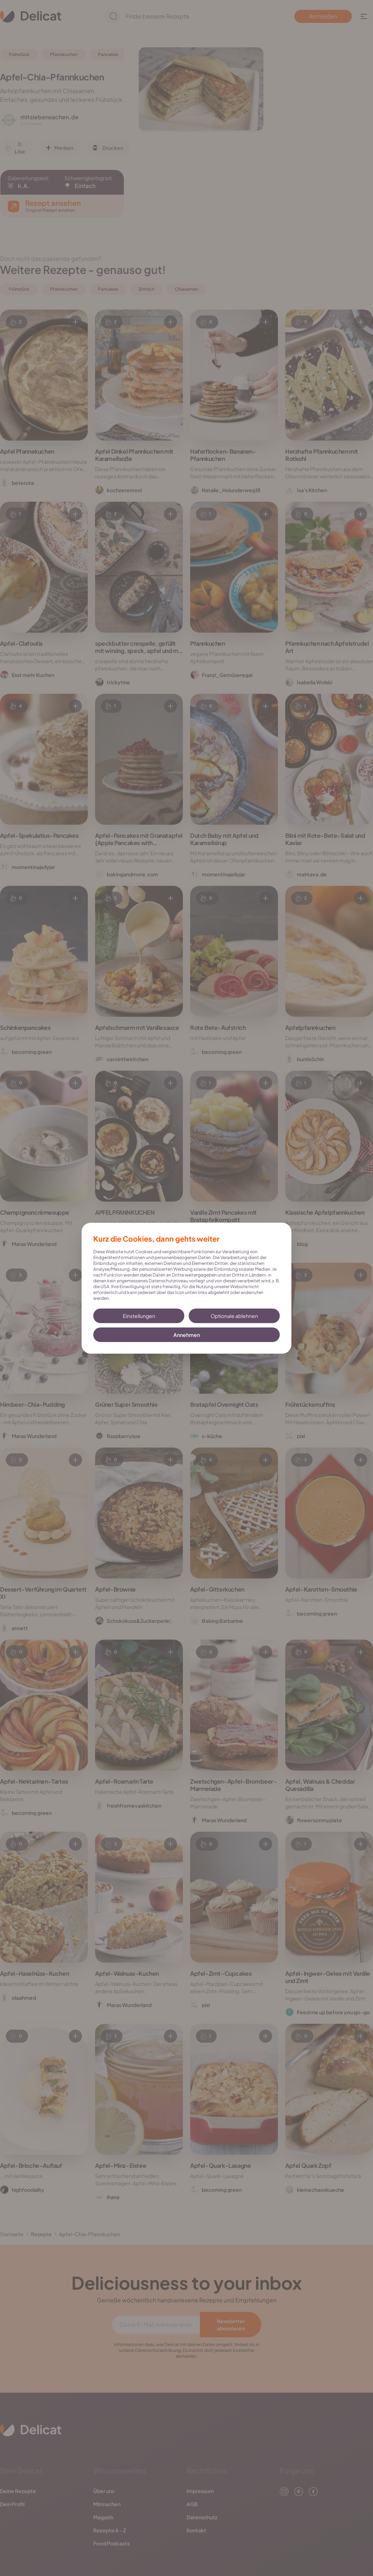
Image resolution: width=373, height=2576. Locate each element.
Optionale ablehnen (234, 1316)
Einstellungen (139, 1316)
